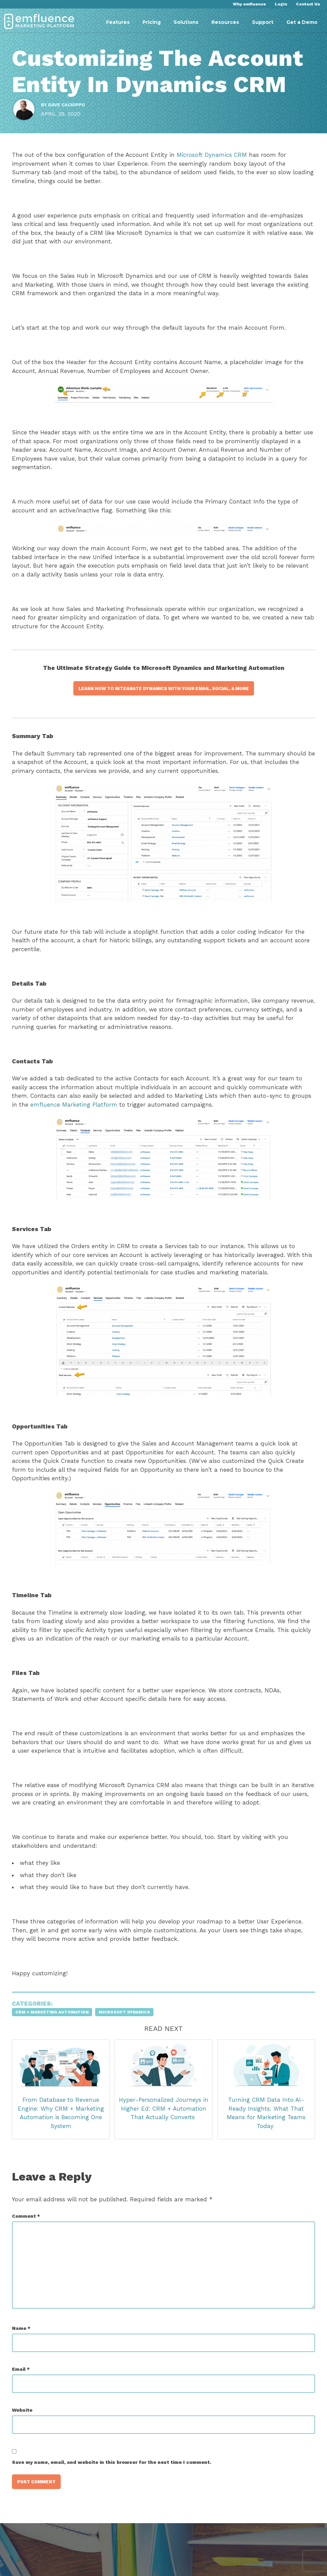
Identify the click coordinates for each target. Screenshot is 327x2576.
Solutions (186, 22)
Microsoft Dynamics (127, 2022)
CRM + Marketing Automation (55, 2022)
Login (281, 4)
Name (24, 2338)
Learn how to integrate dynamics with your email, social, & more (163, 698)
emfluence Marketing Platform (98, 1114)
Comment (29, 2226)
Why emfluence (249, 4)
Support (262, 22)
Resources (225, 22)
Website (25, 2420)
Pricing (152, 22)
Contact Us (308, 4)
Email (24, 2379)
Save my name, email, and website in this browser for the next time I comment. (114, 2472)
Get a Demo (301, 22)
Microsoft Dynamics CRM (215, 165)
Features (118, 22)
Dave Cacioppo (69, 108)
